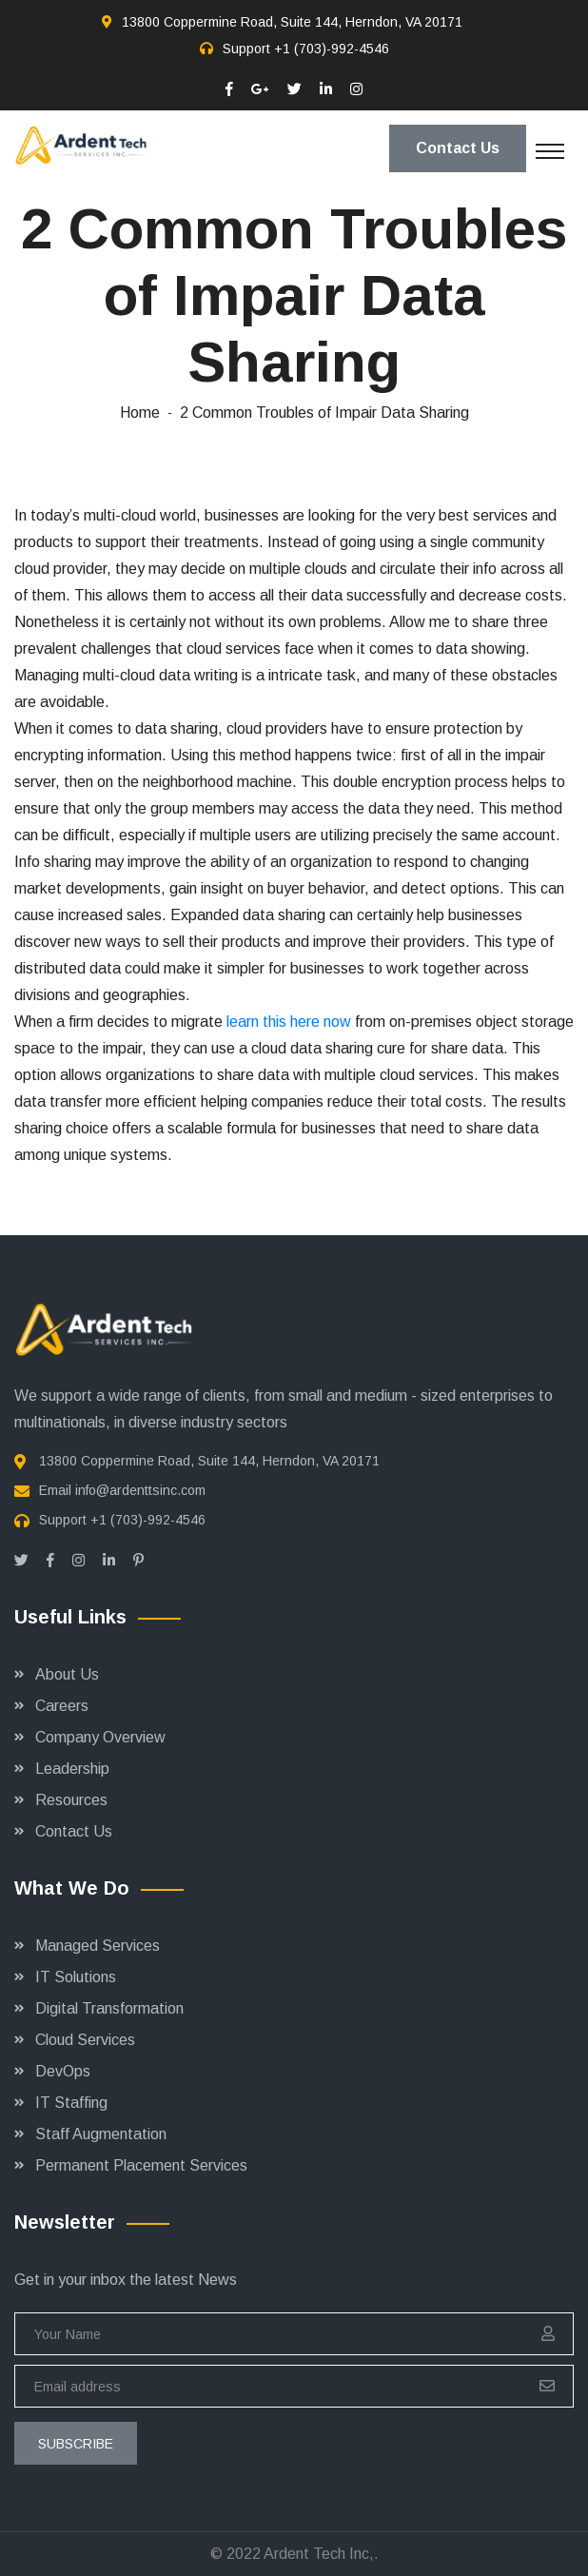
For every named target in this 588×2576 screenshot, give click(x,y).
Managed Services (97, 1945)
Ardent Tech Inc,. (321, 2554)
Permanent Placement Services (141, 2165)
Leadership (72, 1768)
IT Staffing (71, 2102)
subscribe (75, 2443)
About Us (67, 1674)
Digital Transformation (109, 2008)
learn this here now (288, 1021)
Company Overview (100, 1737)
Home (140, 412)
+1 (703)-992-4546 (331, 48)
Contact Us (458, 148)
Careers (61, 1706)
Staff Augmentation (101, 2134)
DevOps (62, 2071)
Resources (71, 1800)
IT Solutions (75, 1977)
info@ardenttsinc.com (140, 1490)
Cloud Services (85, 2040)
